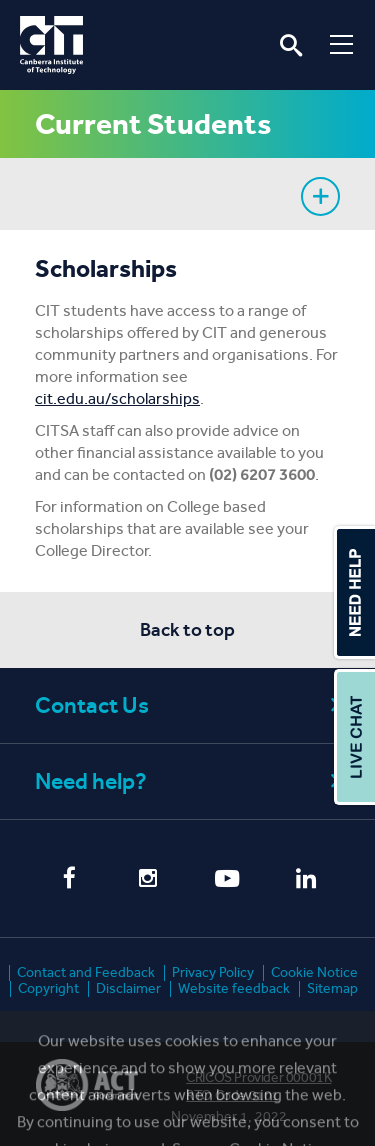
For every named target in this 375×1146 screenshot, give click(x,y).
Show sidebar (320, 196)
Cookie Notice (314, 972)
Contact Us (190, 705)
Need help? (190, 781)
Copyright (48, 988)
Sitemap (332, 988)
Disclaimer (128, 988)
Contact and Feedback (86, 972)
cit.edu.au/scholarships (117, 398)
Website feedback (234, 988)
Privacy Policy (213, 972)
